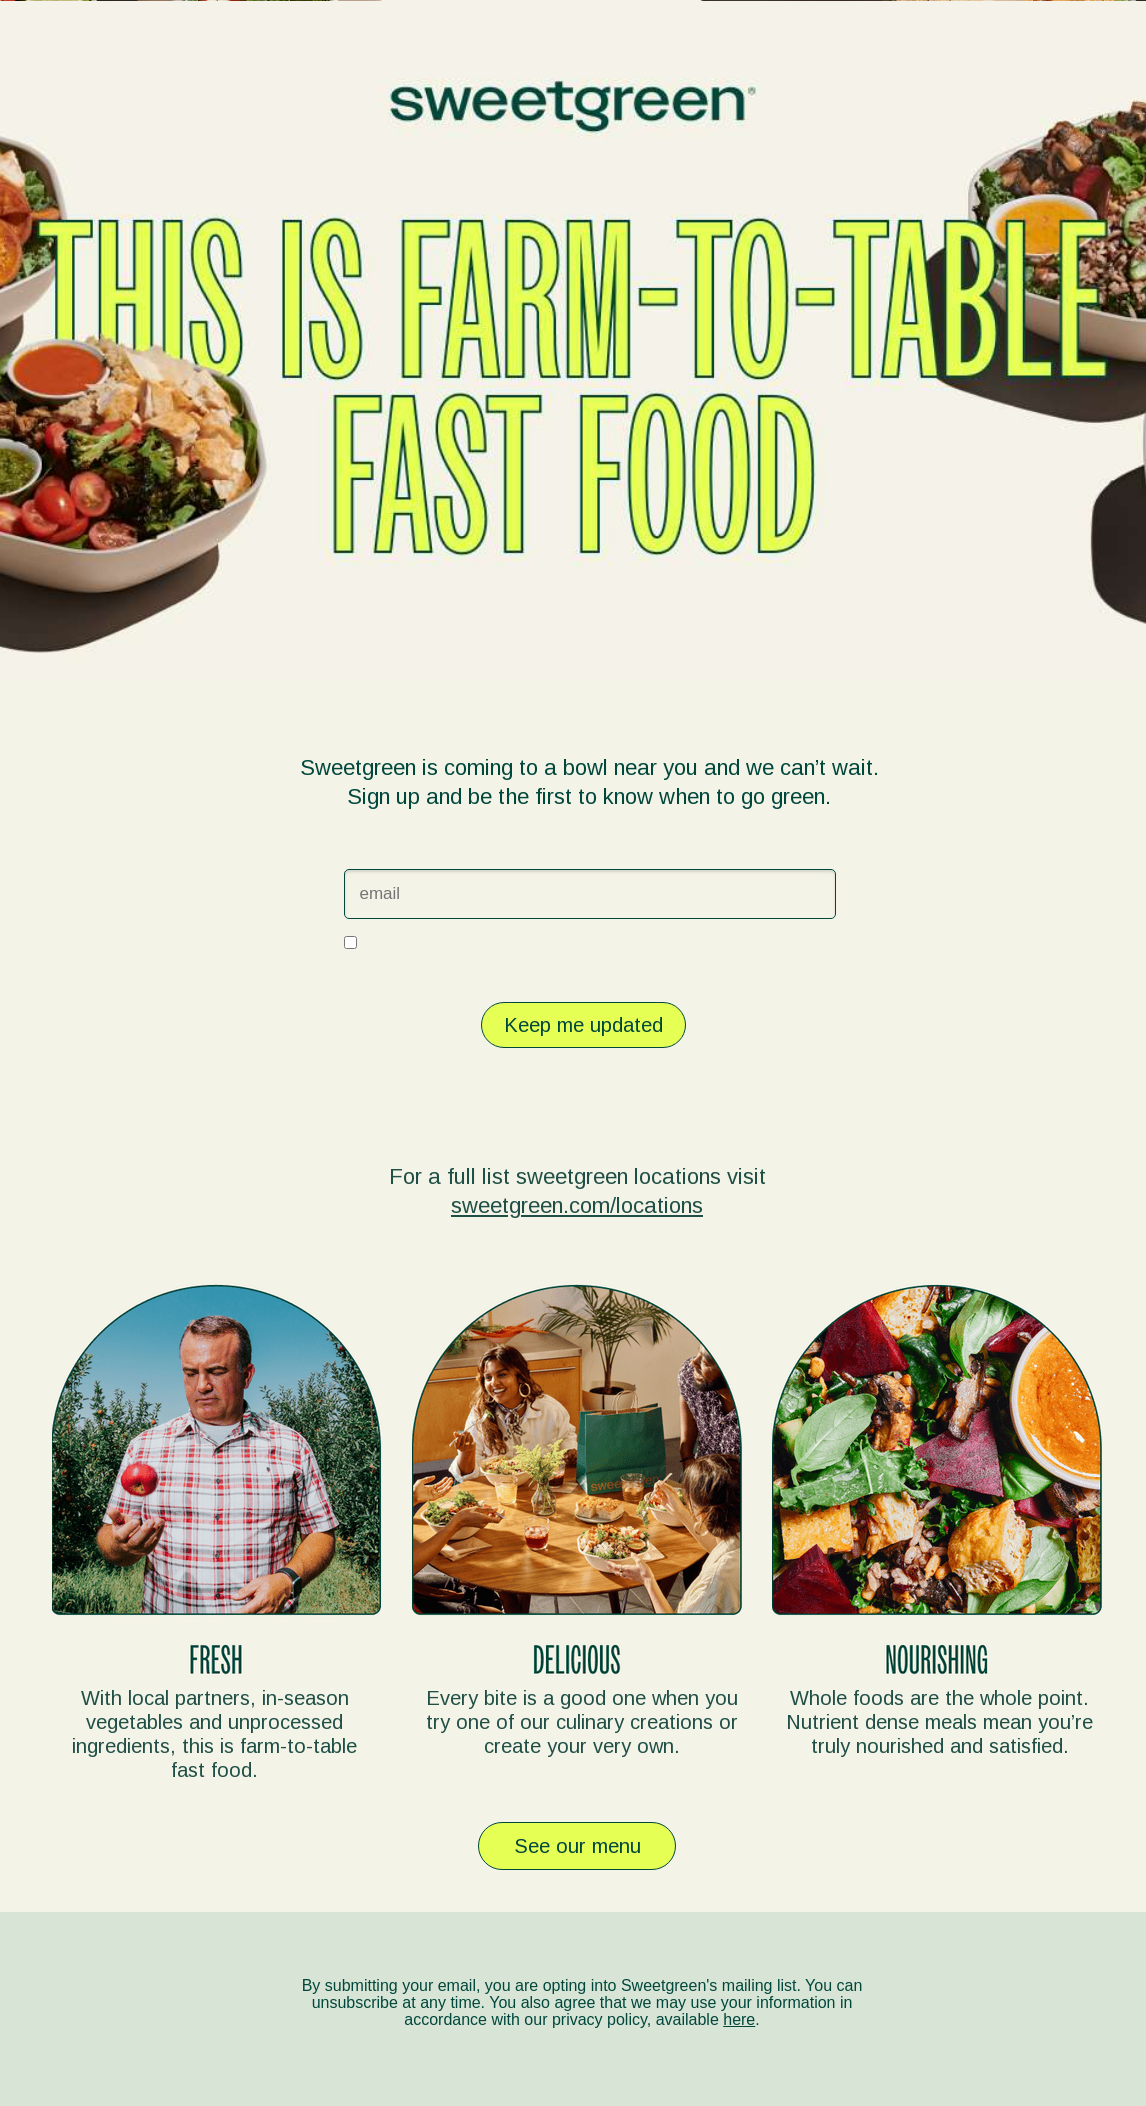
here (739, 2019)
